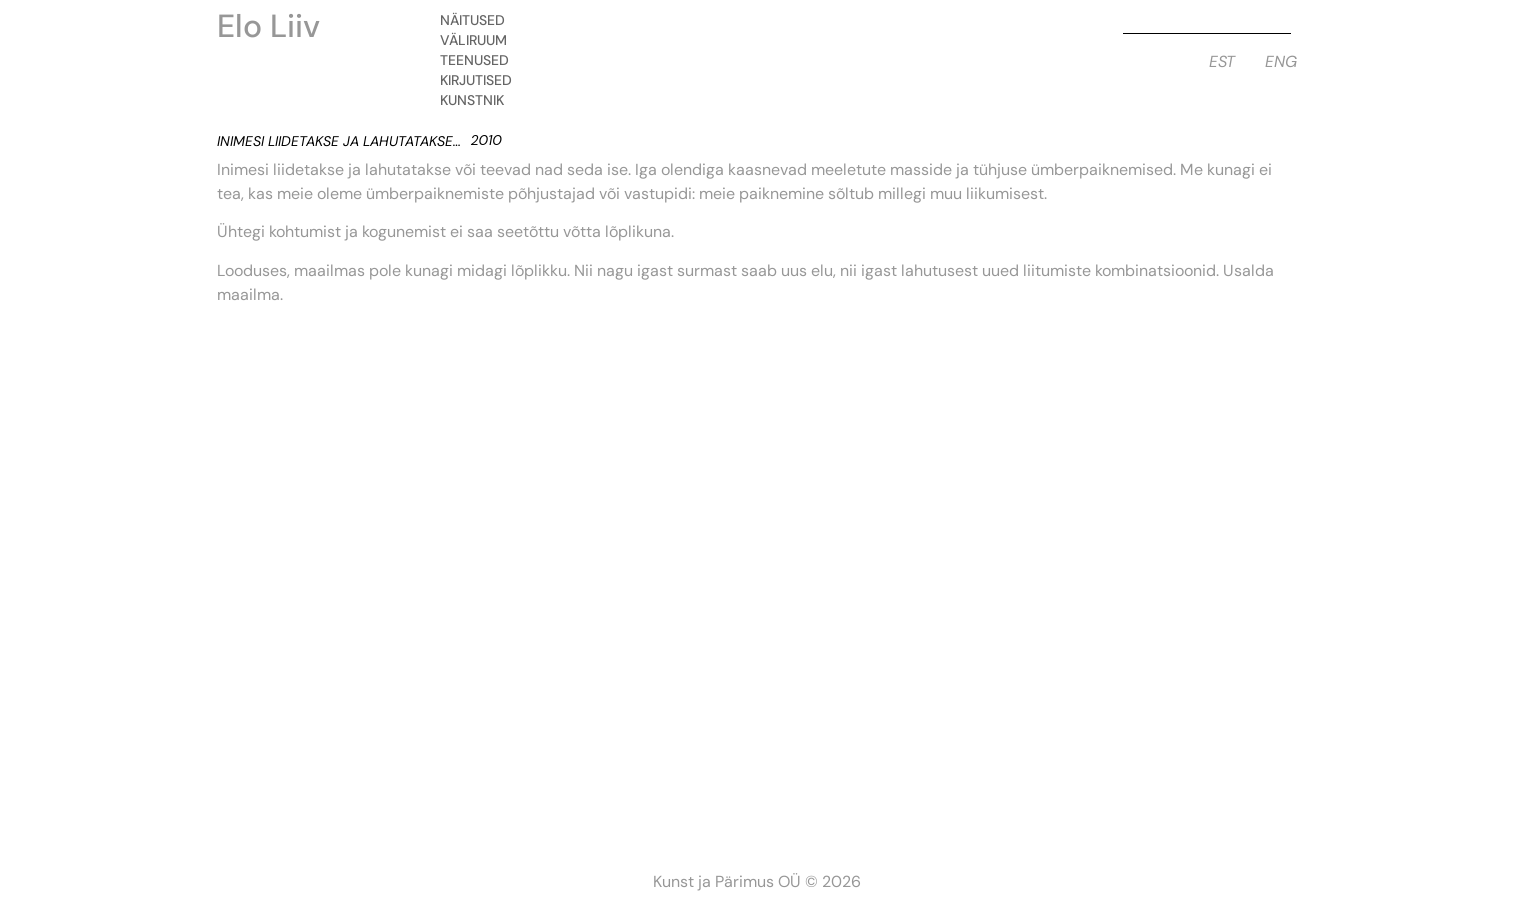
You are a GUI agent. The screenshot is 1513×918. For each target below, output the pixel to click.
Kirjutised (481, 80)
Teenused (479, 60)
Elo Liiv (268, 26)
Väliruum (478, 40)
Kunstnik (477, 100)
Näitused (477, 20)
